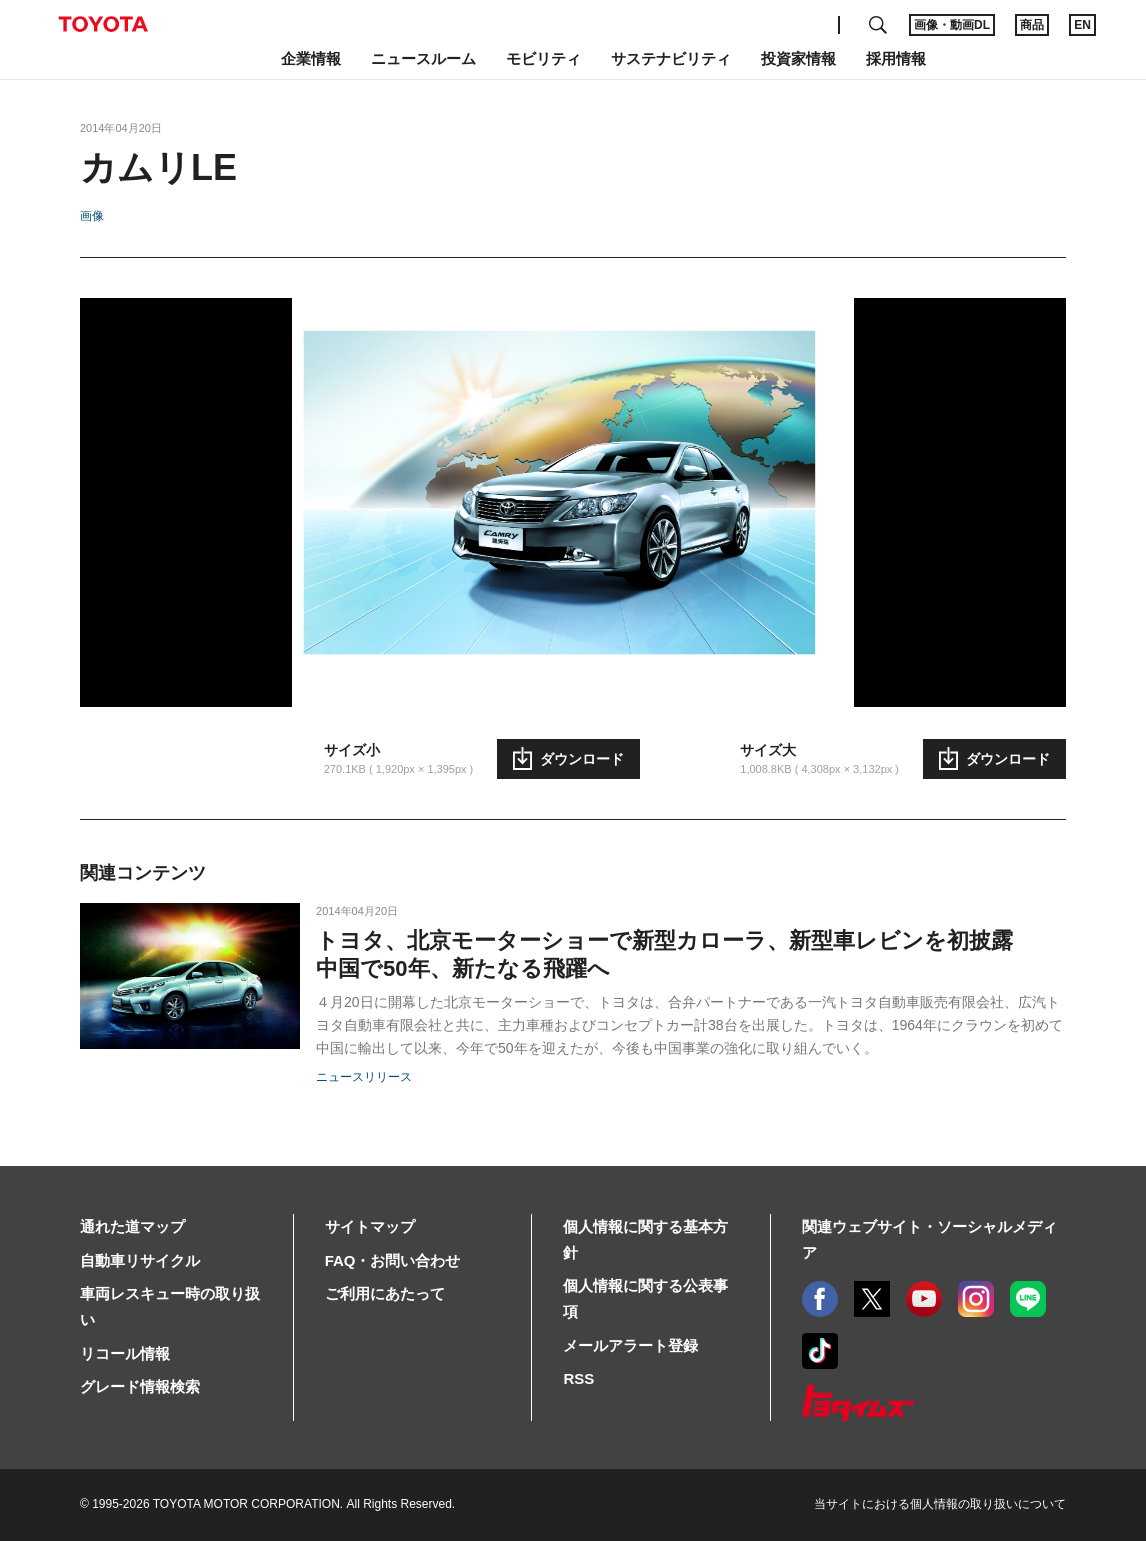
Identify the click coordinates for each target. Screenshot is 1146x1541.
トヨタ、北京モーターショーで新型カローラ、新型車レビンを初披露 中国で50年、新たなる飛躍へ (664, 954)
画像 (92, 216)
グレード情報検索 (140, 1386)
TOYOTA (103, 24)
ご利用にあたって (385, 1293)
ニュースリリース (364, 1077)
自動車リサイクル (140, 1260)
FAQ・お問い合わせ (393, 1260)
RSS (578, 1378)
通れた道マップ (132, 1226)
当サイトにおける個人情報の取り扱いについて (940, 1504)
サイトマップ (370, 1226)
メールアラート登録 (630, 1345)
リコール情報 (125, 1353)
